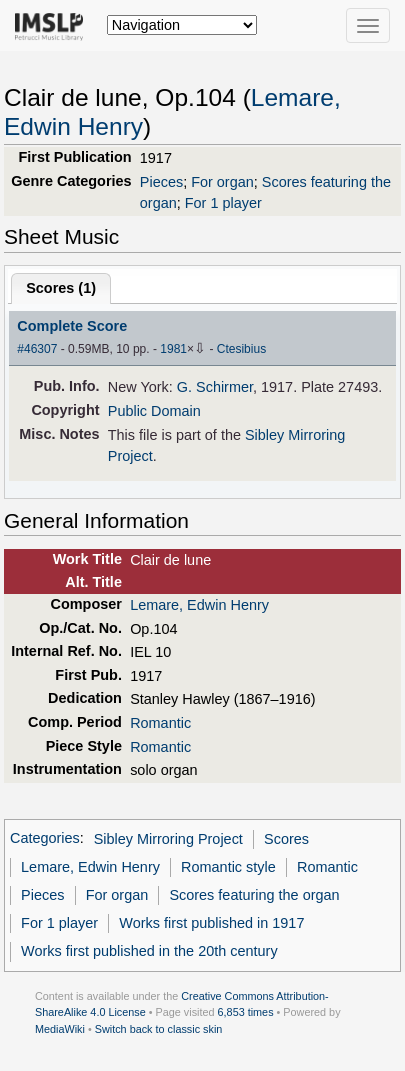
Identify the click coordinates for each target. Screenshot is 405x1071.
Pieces (161, 182)
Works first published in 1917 (211, 923)
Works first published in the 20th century (149, 951)
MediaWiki (60, 1029)
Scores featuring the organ (254, 895)
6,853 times (246, 1012)
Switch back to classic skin (159, 1029)
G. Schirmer (215, 387)
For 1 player (223, 203)
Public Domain (154, 411)
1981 (173, 349)
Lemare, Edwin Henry (199, 605)
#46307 (37, 349)
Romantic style (228, 867)
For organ (222, 182)
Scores (286, 839)
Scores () (61, 288)
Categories (45, 839)
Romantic (160, 723)
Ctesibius (241, 349)
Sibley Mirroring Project (168, 839)
